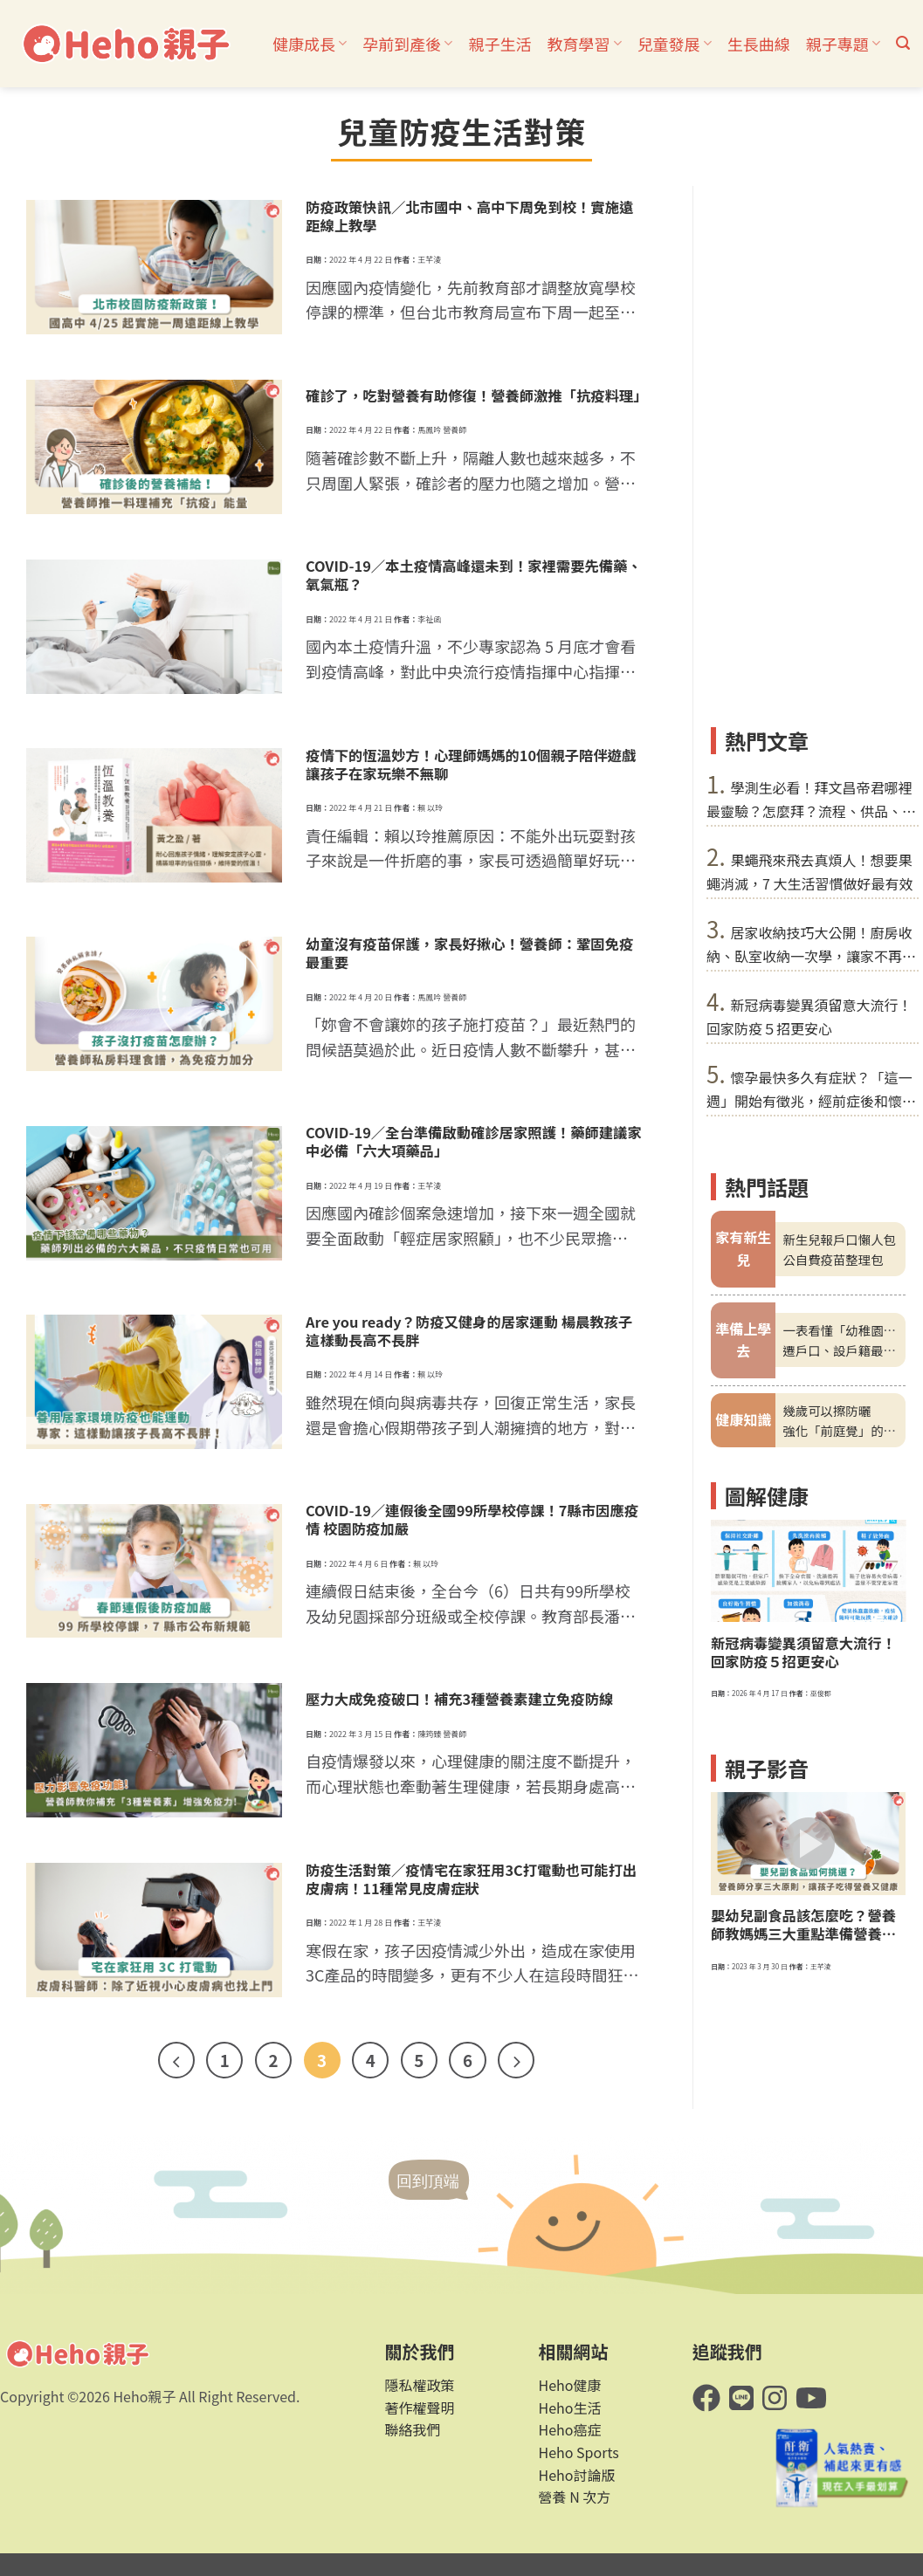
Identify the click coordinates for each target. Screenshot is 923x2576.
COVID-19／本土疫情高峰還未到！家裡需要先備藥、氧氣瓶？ (474, 575)
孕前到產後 (407, 43)
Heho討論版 (577, 2474)
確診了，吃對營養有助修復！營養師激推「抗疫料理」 (474, 396)
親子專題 (843, 43)
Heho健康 (570, 2384)
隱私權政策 (419, 2384)
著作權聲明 (419, 2407)
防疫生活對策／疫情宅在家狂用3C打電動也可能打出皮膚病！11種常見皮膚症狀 (471, 1879)
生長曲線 (758, 43)
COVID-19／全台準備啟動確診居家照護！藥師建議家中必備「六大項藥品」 (474, 1141)
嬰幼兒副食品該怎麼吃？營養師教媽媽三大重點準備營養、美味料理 (803, 1924)
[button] (903, 43)
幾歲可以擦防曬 (826, 1410)
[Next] (516, 2060)
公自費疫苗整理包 (832, 1259)
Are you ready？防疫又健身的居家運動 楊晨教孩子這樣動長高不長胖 (469, 1331)
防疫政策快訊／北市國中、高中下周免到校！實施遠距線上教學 (469, 216)
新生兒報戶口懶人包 (839, 1239)
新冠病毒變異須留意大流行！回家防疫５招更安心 (803, 1652)
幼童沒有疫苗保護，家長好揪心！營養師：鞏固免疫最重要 (469, 953)
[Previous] (176, 2060)
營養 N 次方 (575, 2496)
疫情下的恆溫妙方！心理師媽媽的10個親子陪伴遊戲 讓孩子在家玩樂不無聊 (471, 764)
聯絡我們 (412, 2429)
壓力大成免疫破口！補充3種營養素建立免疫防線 (459, 1699)
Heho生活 (570, 2407)
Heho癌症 (570, 2429)
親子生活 (499, 43)
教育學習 (584, 43)
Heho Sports (579, 2452)
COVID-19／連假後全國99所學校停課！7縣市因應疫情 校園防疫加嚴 (472, 1519)
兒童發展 (674, 43)
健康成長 (309, 43)
